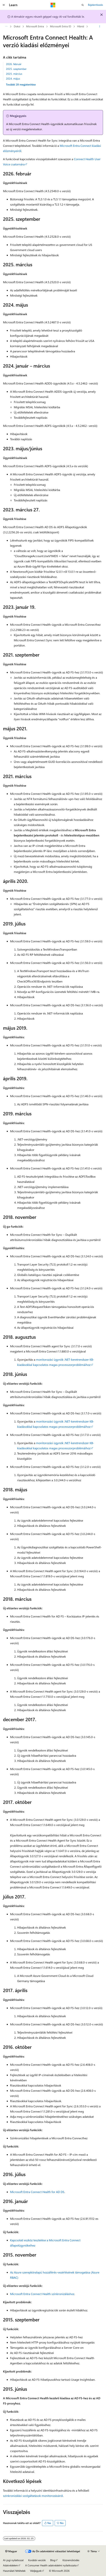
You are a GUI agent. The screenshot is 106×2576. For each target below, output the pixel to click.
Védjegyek (36, 2570)
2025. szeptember (16, 69)
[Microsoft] (53, 5)
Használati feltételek (14, 2570)
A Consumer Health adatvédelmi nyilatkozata (51, 2565)
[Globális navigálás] (3, 5)
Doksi (17, 26)
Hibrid (80, 26)
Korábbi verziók (37, 2560)
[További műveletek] (99, 27)
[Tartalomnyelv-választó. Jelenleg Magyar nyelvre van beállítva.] (11, 2551)
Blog (52, 2560)
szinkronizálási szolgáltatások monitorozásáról (33, 2496)
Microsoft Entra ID (60, 26)
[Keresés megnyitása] (82, 5)
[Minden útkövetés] (6, 27)
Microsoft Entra (35, 26)
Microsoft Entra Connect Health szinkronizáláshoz (42, 2294)
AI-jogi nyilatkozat (13, 2560)
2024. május (13, 78)
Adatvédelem (10, 2565)
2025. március (14, 73)
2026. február (13, 64)
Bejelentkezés (95, 5)
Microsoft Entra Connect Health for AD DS (37, 2192)
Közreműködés (71, 2560)
